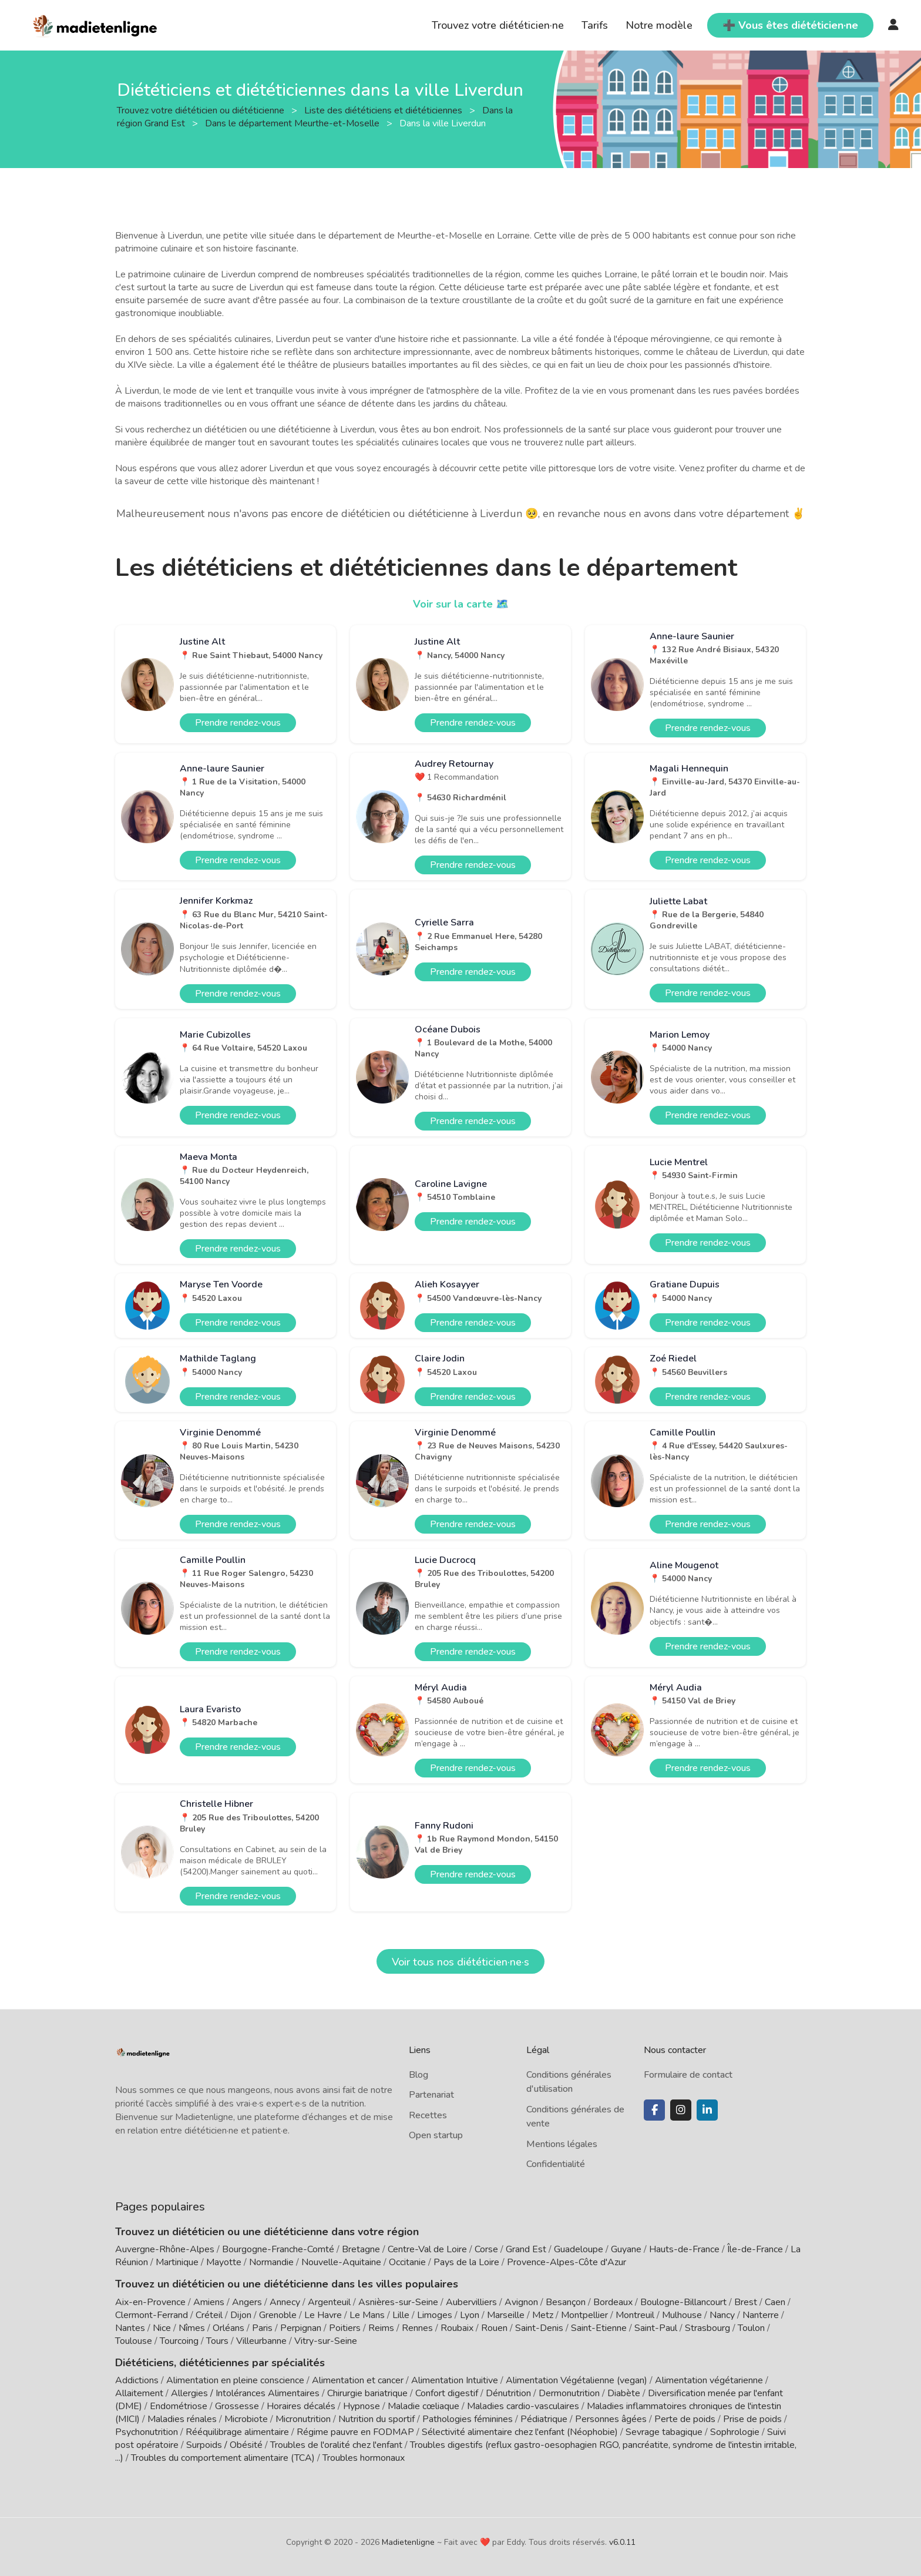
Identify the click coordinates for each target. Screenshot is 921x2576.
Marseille (506, 2315)
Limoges (434, 2315)
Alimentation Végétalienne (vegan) (576, 2380)
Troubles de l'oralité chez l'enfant (336, 2445)
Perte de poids (684, 2419)
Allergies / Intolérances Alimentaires (245, 2393)
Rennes (417, 2328)
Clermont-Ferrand (151, 2315)
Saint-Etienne (599, 2328)
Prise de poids (752, 2419)
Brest (745, 2302)
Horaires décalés (301, 2406)
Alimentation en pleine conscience (235, 2380)
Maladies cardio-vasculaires (523, 2406)
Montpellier (584, 2315)
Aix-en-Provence (150, 2302)
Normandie (271, 2262)
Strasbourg (707, 2328)
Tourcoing (179, 2340)
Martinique (177, 2262)
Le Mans (367, 2315)
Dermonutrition (570, 2393)
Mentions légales (561, 2144)
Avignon (521, 2302)
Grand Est (526, 2249)
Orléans (228, 2328)
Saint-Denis (539, 2328)
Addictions (137, 2380)
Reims (381, 2328)
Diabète (623, 2393)
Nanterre (760, 2315)
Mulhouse (682, 2315)
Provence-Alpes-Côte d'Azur (566, 2262)
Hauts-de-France (684, 2249)
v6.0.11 (622, 2542)
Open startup (436, 2135)
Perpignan (300, 2328)
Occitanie (407, 2262)
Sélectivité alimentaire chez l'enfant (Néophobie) (520, 2432)
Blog (418, 2074)
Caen (775, 2302)
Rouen (494, 2328)
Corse (486, 2249)
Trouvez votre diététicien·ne (498, 25)
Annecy (285, 2302)
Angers (247, 2302)
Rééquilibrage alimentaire (237, 2432)
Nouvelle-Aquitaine (341, 2262)
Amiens (208, 2302)
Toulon (751, 2328)
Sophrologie (734, 2432)
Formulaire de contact (688, 2074)
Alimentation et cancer (358, 2380)
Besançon (566, 2302)
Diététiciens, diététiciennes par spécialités (220, 2363)
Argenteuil (329, 2302)
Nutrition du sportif (376, 2419)
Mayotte (223, 2262)
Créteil (209, 2315)
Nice (162, 2328)
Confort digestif (446, 2393)
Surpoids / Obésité (224, 2445)
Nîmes (192, 2328)
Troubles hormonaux (363, 2457)
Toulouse (133, 2340)
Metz (542, 2315)
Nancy (722, 2315)
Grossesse (237, 2406)
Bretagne (361, 2249)
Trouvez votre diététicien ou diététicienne (202, 109)
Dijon (240, 2315)
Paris (262, 2328)
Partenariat (431, 2094)
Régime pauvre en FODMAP (355, 2432)
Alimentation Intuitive (454, 2380)
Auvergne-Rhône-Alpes (164, 2249)
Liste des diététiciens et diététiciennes (384, 109)
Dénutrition (508, 2393)
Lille (400, 2315)
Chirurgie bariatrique (367, 2393)
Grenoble (278, 2315)
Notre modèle (659, 25)
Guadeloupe (578, 2249)
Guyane (626, 2249)
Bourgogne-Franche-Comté (278, 2249)
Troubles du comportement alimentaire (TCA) (223, 2457)
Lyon (469, 2315)
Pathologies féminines (467, 2419)
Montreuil (635, 2315)
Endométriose (178, 2406)
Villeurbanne (261, 2340)
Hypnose (361, 2406)
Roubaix (457, 2328)
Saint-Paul (655, 2328)
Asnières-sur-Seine (398, 2302)
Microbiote (247, 2419)
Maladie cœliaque (423, 2406)
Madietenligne (408, 2542)
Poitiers (345, 2328)
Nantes (130, 2328)
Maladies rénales (182, 2419)
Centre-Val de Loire (427, 2249)
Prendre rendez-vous (238, 722)
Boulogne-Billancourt (683, 2302)
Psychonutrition (146, 2432)
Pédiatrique (543, 2419)
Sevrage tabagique (664, 2432)
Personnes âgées (611, 2419)
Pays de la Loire (466, 2262)
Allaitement (139, 2393)
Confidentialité (555, 2164)
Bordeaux (613, 2302)
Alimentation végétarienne (709, 2380)
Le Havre (323, 2315)
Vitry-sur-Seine (325, 2340)
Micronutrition (303, 2419)
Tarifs (594, 25)
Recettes (428, 2115)
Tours (217, 2340)
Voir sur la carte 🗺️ (461, 604)
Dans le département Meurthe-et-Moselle (293, 122)
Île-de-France (755, 2249)
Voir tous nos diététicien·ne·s (460, 1962)
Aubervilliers (471, 2302)
